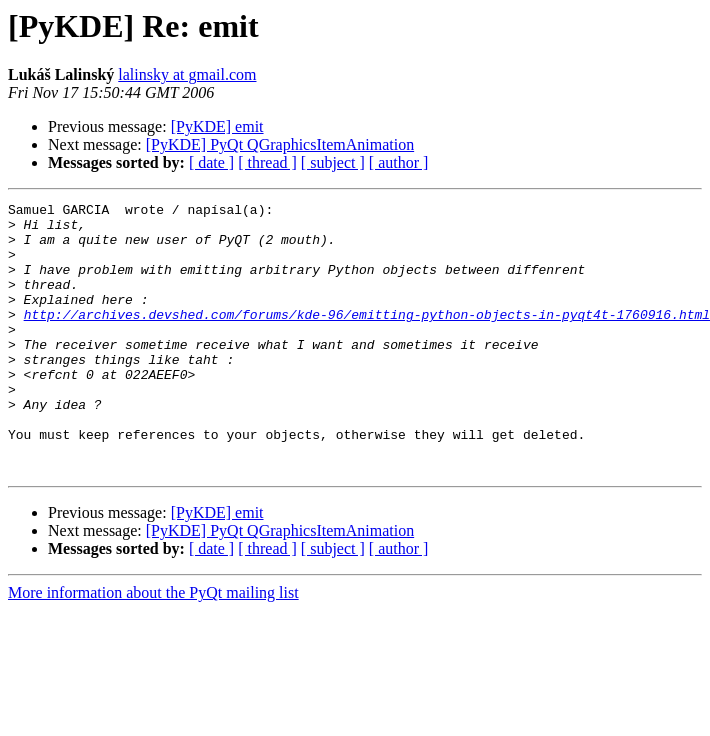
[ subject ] (333, 162)
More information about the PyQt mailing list (153, 646)
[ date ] (211, 162)
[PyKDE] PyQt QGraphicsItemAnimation (280, 144)
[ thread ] (267, 162)
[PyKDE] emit (217, 126)
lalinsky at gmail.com (187, 74)
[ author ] (399, 162)
